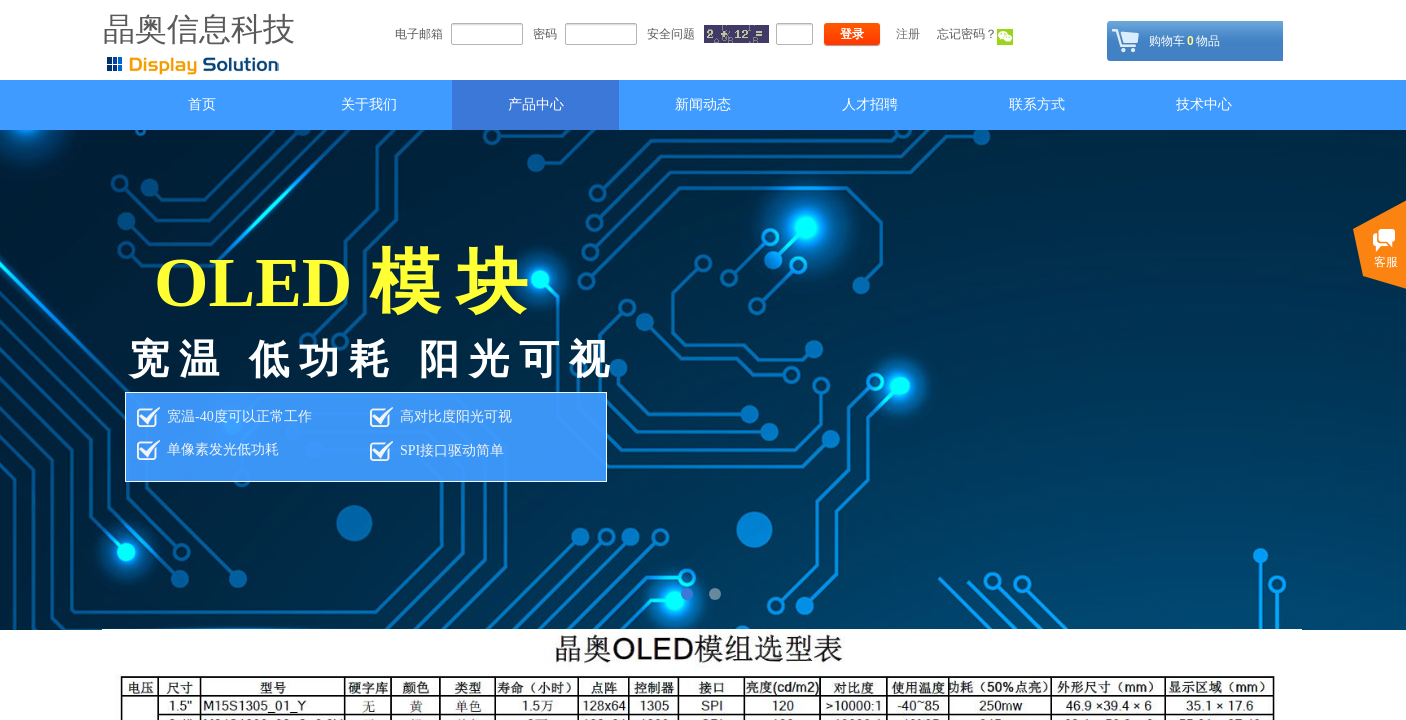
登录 (852, 34)
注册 (908, 34)
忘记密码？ (967, 34)
